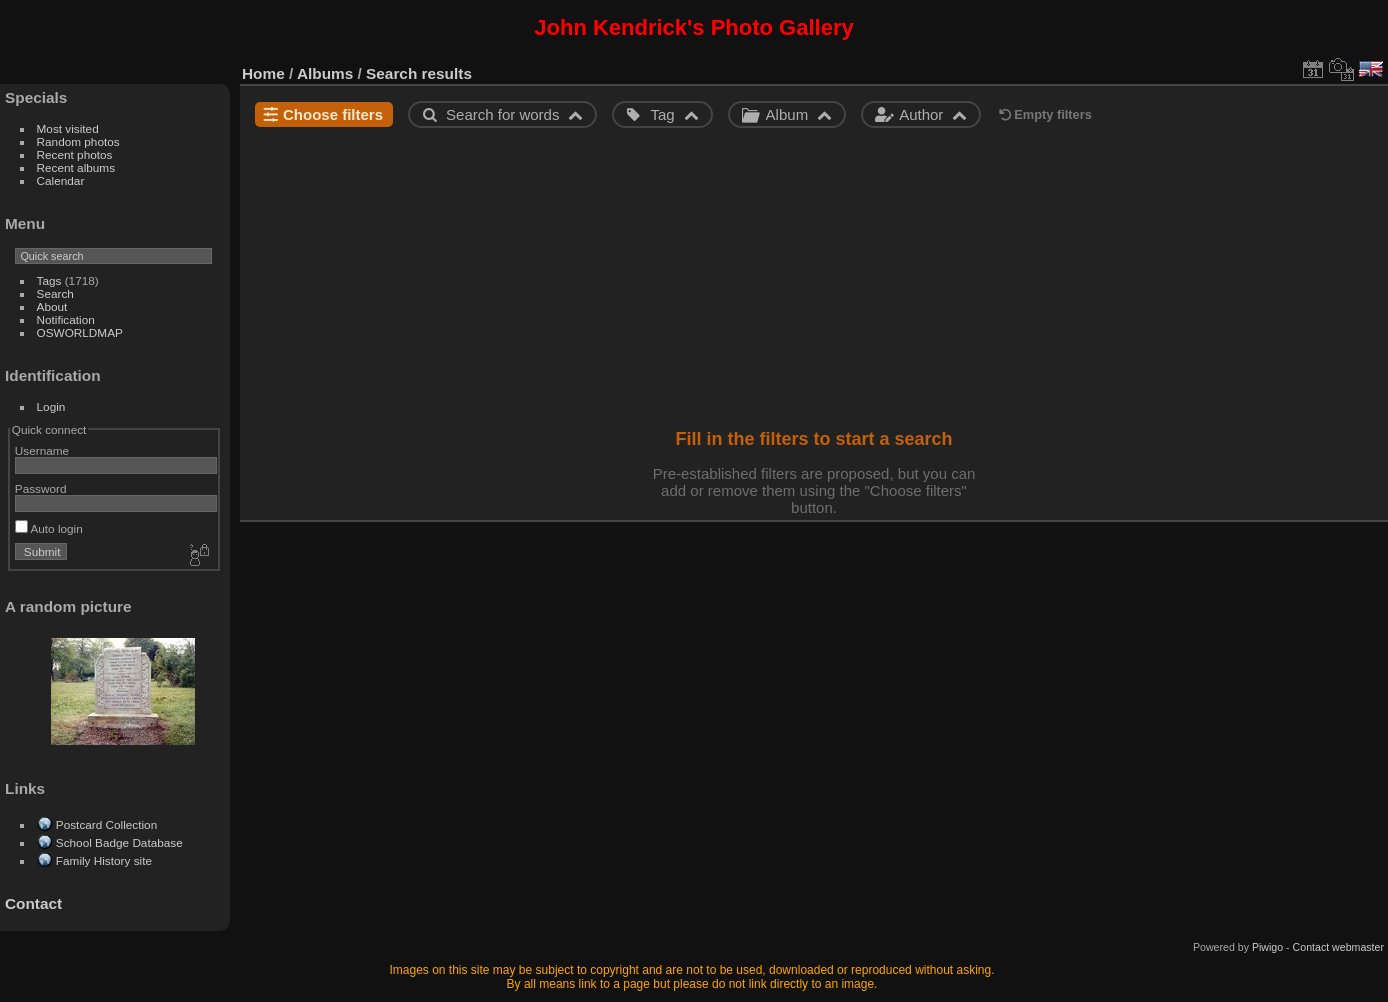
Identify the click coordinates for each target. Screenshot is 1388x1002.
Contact (33, 903)
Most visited (68, 128)
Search (55, 293)
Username (42, 450)
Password (41, 488)
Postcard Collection (106, 824)
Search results (419, 73)
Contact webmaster (1338, 947)
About (52, 306)
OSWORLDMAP (80, 332)
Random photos (78, 141)
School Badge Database (119, 842)
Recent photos (75, 154)
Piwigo (1267, 947)
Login (51, 406)
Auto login (49, 528)
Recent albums (76, 167)
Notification (66, 319)
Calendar (61, 180)
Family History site (104, 860)
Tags (49, 280)
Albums (325, 73)
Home (263, 73)
